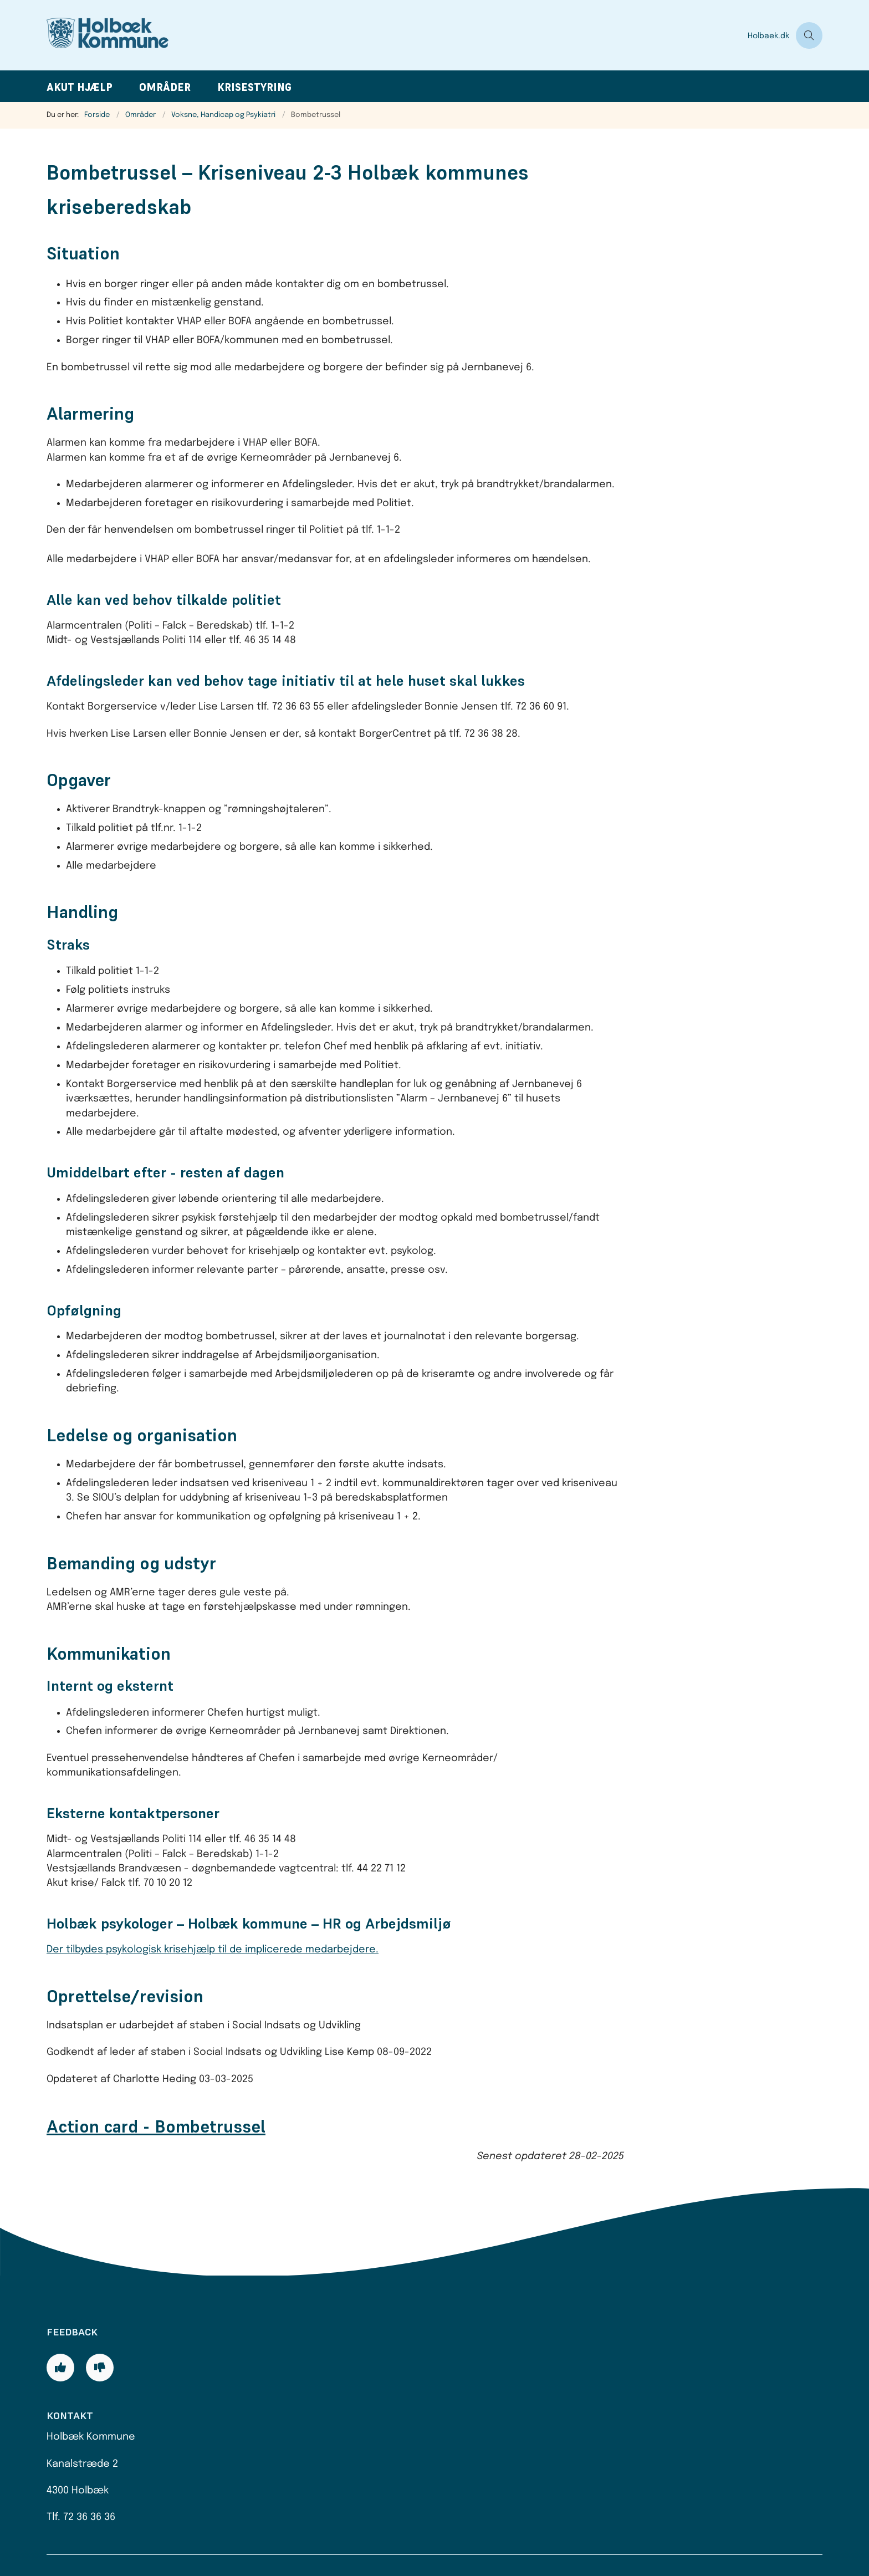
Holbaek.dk (768, 36)
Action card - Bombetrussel (156, 2126)
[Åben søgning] (809, 35)
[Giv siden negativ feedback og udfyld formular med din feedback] (100, 2367)
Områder (165, 87)
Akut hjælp (80, 87)
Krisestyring (254, 87)
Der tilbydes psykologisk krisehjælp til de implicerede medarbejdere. (213, 1950)
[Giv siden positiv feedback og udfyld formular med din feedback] (60, 2367)
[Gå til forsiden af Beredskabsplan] (394, 35)
